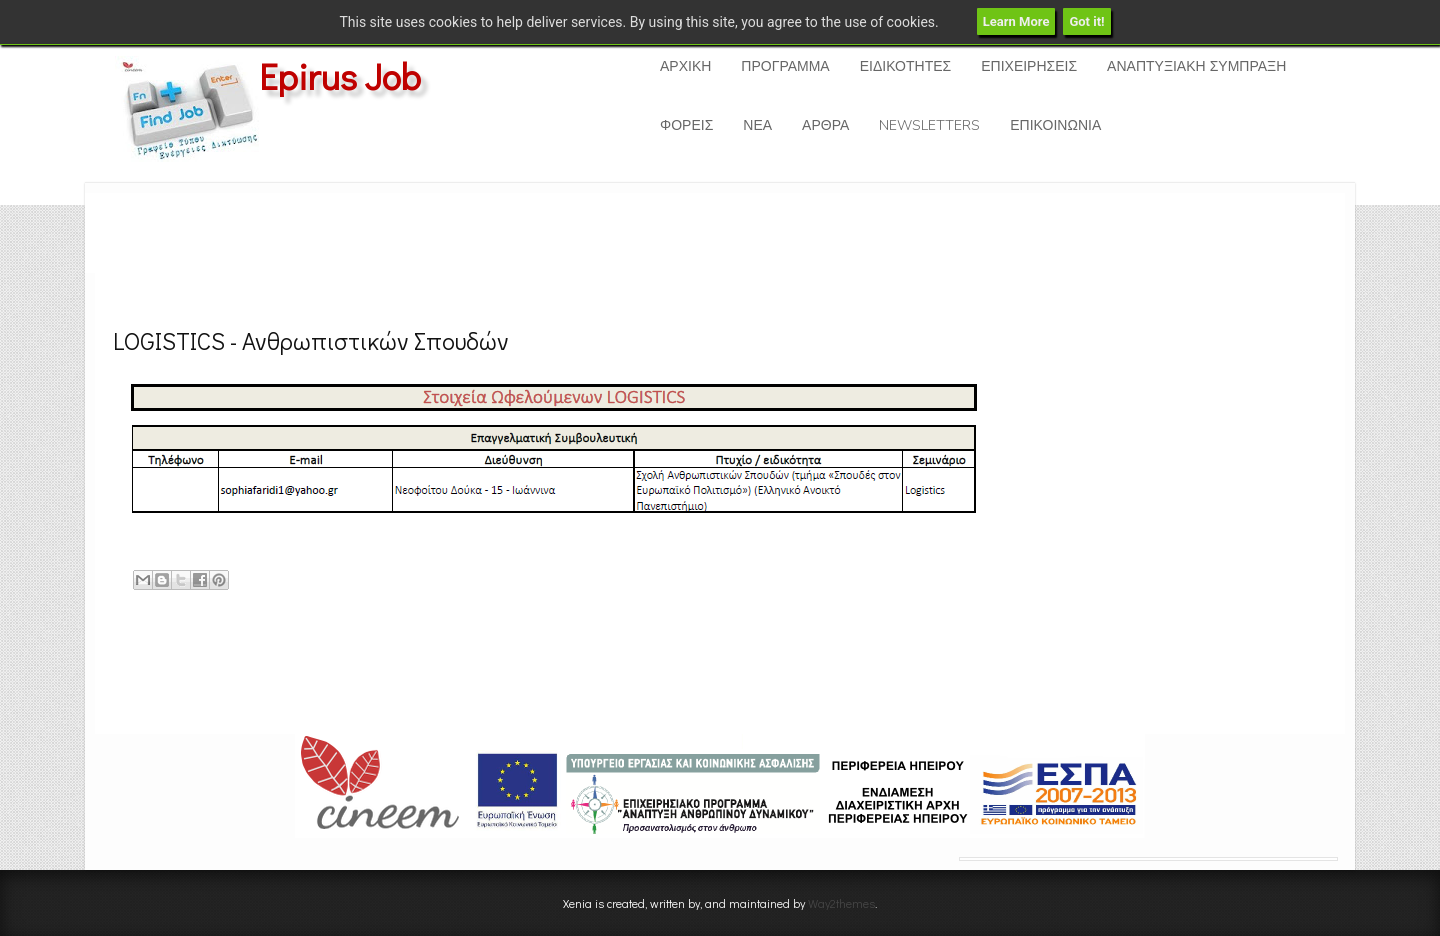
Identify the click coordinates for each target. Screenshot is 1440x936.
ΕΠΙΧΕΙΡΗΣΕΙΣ (1029, 66)
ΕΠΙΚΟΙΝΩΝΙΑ (1055, 125)
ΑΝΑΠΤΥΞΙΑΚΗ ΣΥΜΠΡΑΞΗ (1196, 66)
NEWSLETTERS (929, 125)
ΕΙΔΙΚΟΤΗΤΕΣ (905, 66)
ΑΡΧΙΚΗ (685, 66)
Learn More (1016, 21)
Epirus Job (340, 76)
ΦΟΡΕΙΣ (686, 125)
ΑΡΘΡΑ (825, 125)
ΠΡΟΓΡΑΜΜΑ (785, 66)
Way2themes (841, 903)
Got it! (1086, 21)
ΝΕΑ (757, 125)
